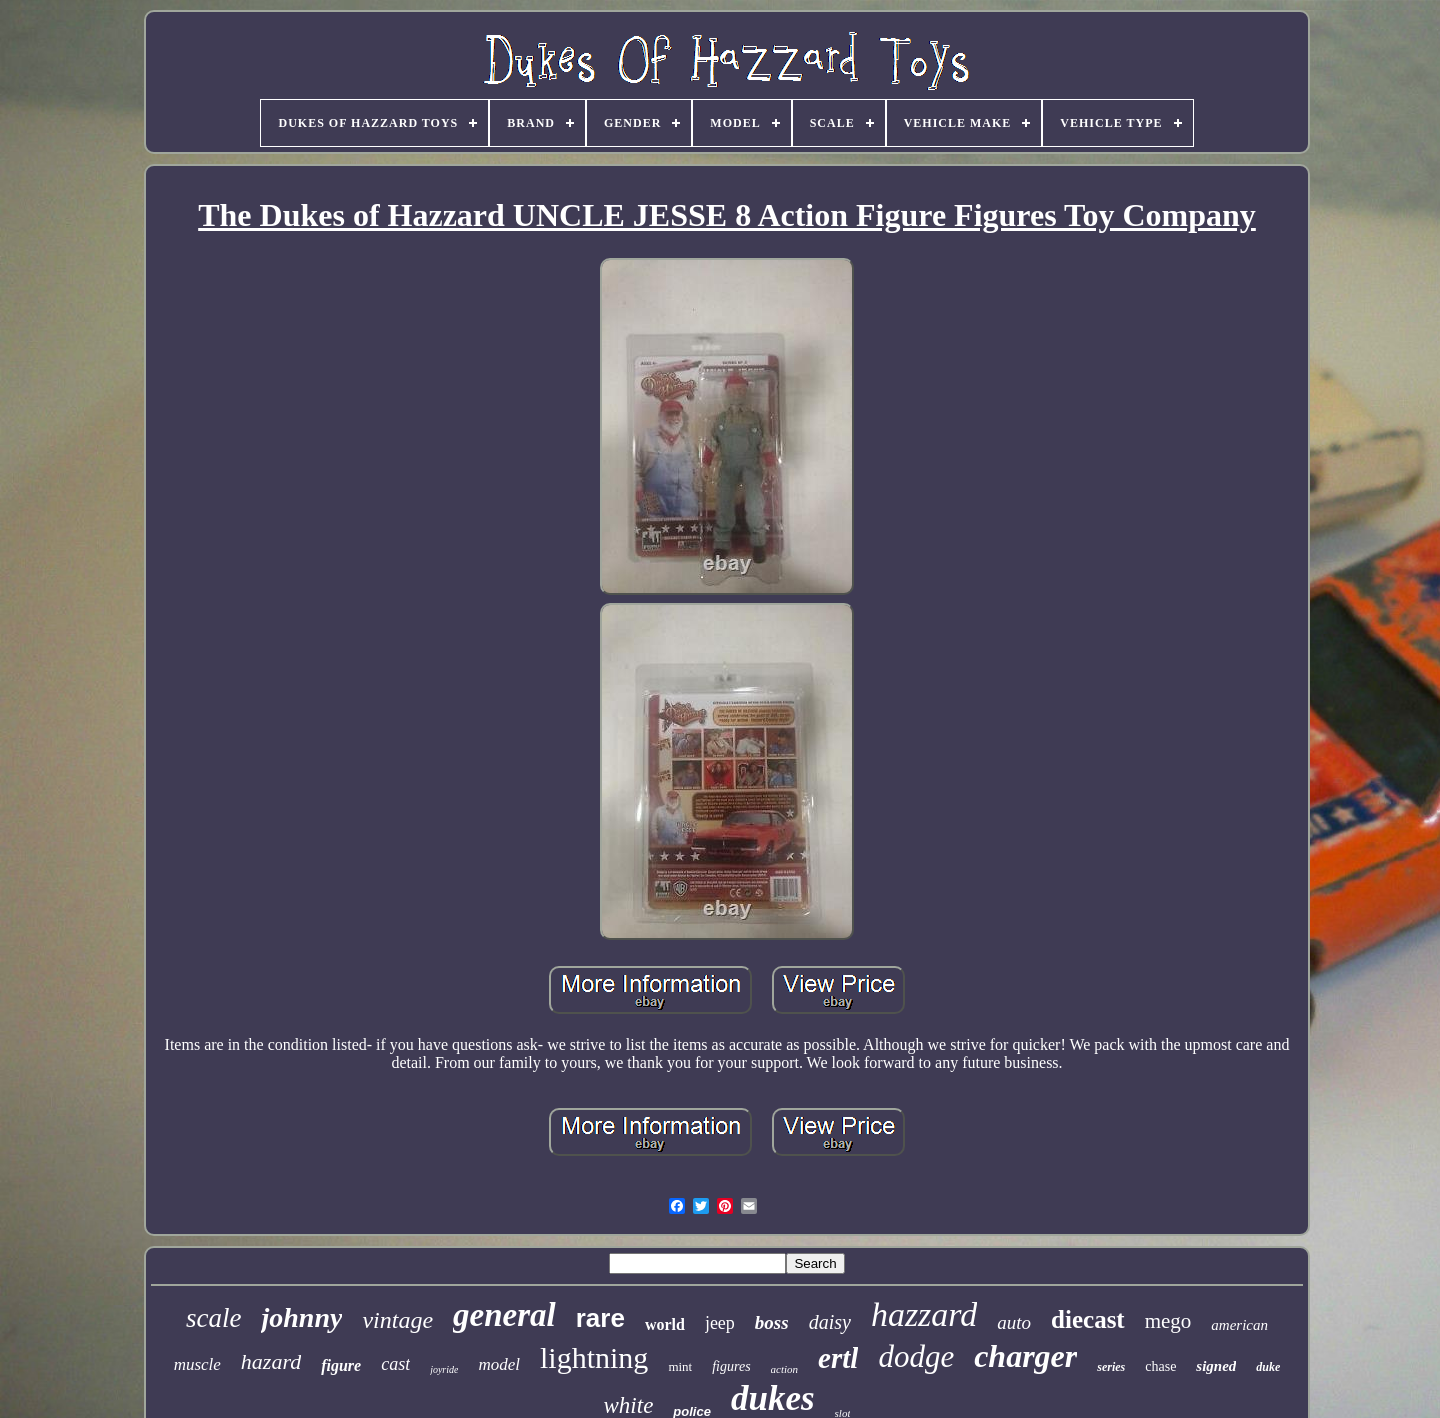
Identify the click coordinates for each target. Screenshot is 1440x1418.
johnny (301, 1317)
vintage (397, 1320)
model (499, 1364)
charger (1025, 1356)
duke (1268, 1367)
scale (213, 1318)
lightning (594, 1357)
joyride (444, 1369)
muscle (197, 1364)
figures (731, 1366)
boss (772, 1322)
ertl (838, 1358)
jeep (720, 1323)
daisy (830, 1322)
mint (680, 1366)
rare (600, 1318)
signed (1216, 1366)
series (1111, 1367)
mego (1168, 1321)
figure (341, 1365)
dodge (916, 1356)
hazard (271, 1361)
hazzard (924, 1314)
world (665, 1324)
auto (1014, 1322)
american (1239, 1325)
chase (1160, 1366)
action (785, 1369)
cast (395, 1364)
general (504, 1315)
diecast (1088, 1319)
